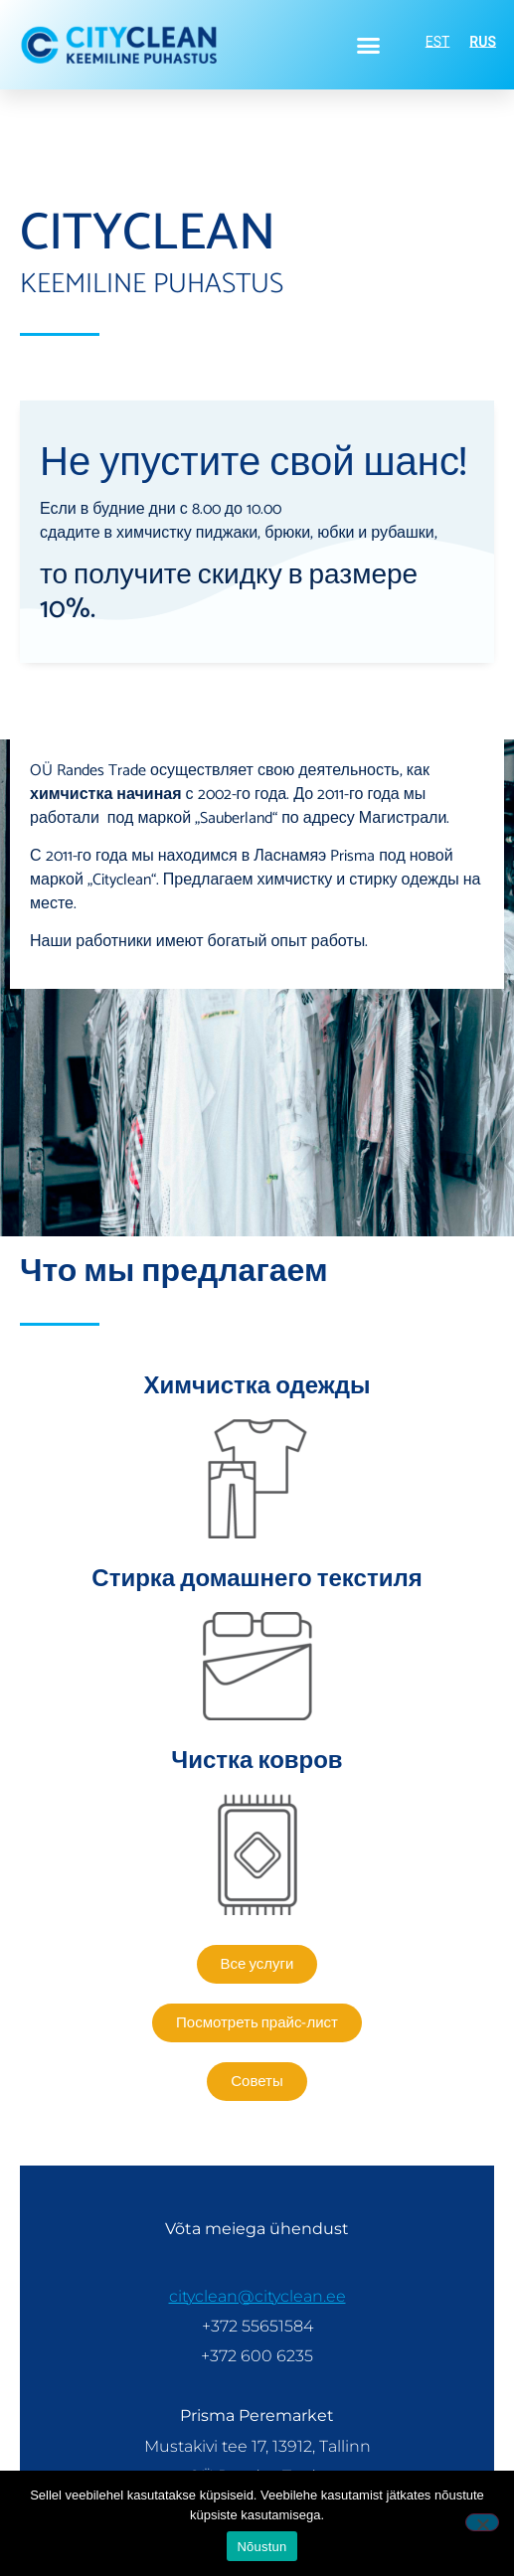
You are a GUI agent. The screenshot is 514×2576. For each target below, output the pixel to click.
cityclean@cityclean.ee (257, 2296)
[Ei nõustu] (482, 2522)
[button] (369, 45)
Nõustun (261, 2546)
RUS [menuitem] (482, 43)
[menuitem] (438, 42)
